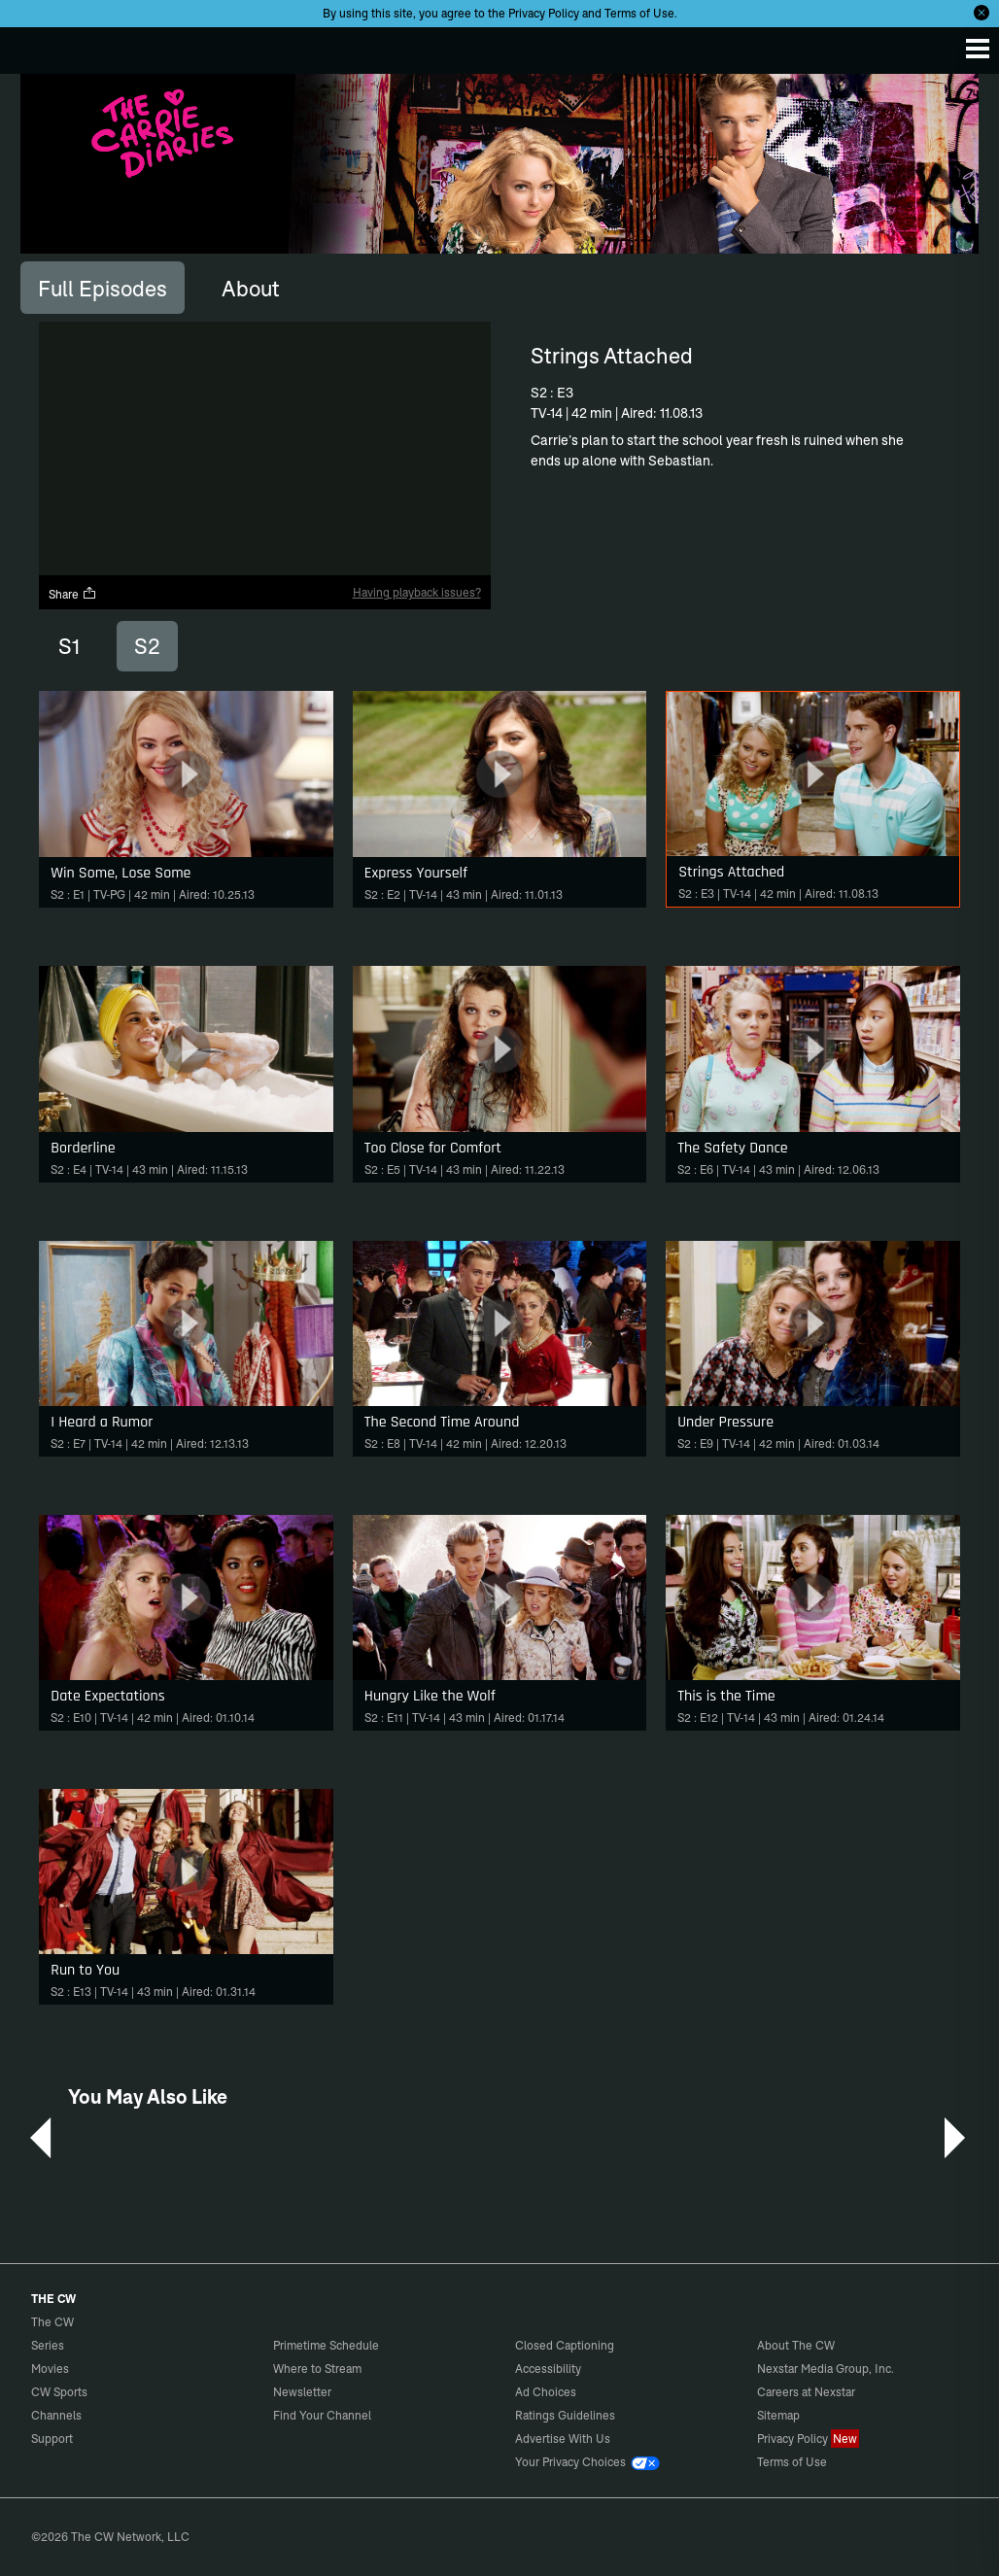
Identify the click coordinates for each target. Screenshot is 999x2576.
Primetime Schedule (326, 2345)
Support (52, 2438)
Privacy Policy (543, 13)
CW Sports (59, 2392)
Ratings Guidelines (565, 2415)
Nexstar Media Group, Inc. (825, 2368)
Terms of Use (639, 13)
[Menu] (977, 48)
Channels (56, 2415)
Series (47, 2345)
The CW (34, 45)
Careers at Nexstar (806, 2392)
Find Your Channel (322, 2415)
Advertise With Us (562, 2438)
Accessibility (548, 2368)
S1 (69, 646)
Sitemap (778, 2415)
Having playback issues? (417, 592)
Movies (50, 2368)
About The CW (796, 2345)
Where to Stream (317, 2368)
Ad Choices (545, 2392)
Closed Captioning (564, 2345)
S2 (147, 646)
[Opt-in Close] (981, 12)
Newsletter (302, 2392)
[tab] (102, 287)
